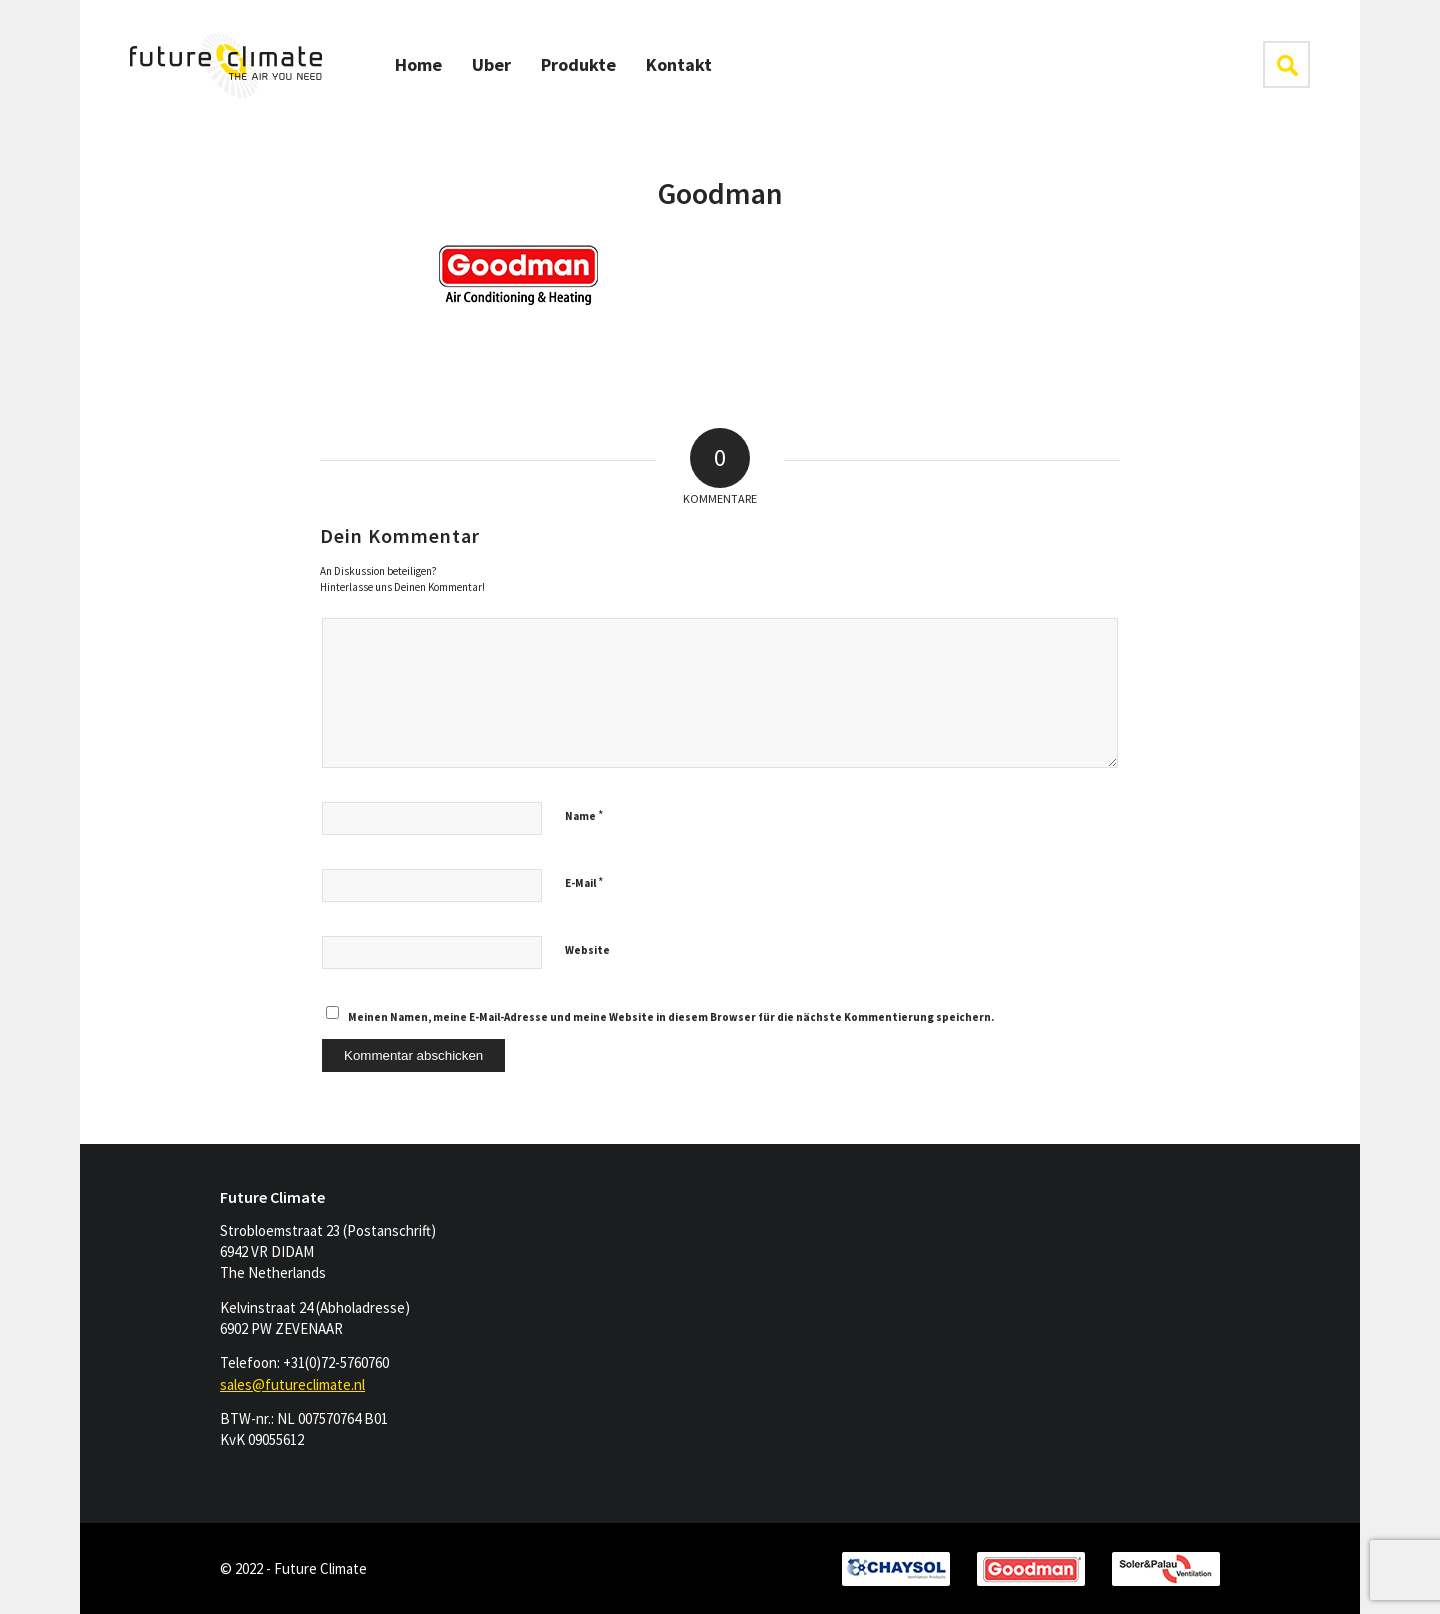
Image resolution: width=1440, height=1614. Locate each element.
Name (584, 815)
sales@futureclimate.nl (292, 1384)
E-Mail (584, 882)
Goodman (720, 193)
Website (587, 950)
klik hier (1286, 64)
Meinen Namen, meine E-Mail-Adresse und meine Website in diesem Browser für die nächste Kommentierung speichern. (671, 1017)
